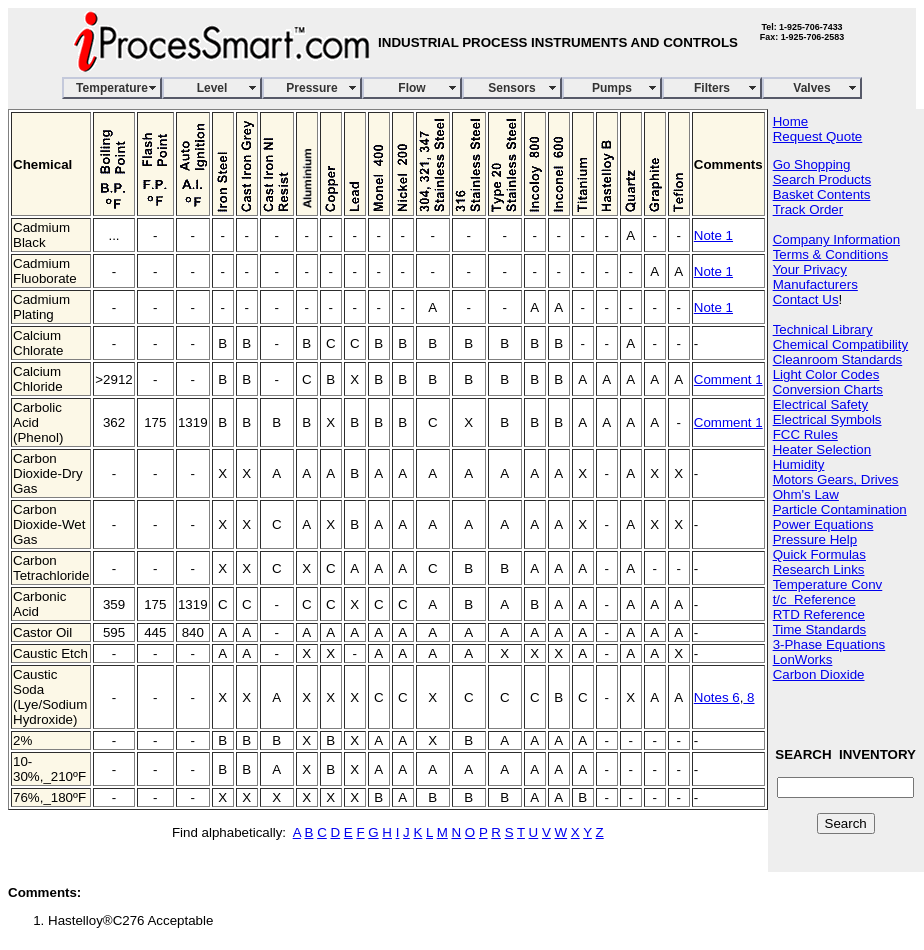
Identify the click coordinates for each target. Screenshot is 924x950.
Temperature (112, 88)
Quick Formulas (819, 554)
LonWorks (803, 659)
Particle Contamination (840, 509)
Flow (411, 88)
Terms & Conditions (831, 254)
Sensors (511, 88)
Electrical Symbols (827, 419)
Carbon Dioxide (819, 674)
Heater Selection (822, 449)
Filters (712, 88)
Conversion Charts (828, 389)
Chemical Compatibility (841, 344)
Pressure (311, 88)
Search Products (822, 179)
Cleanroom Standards (838, 359)
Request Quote (818, 136)
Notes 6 (717, 697)
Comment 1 (728, 379)
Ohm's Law (806, 494)
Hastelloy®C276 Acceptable (130, 920)
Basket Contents (822, 194)
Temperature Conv (828, 584)
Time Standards (820, 629)
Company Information (836, 239)
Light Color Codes (826, 374)
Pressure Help (815, 539)
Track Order (808, 209)
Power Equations (823, 524)
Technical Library (823, 329)
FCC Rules (805, 434)
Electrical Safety (821, 404)
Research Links (819, 569)
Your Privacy (810, 269)
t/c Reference (814, 599)
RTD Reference (819, 614)
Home (791, 121)
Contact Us (806, 299)
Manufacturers (815, 284)
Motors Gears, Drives (836, 479)
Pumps (612, 88)
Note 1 (713, 235)
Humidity (799, 464)
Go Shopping (812, 164)
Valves (811, 88)
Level (212, 88)
